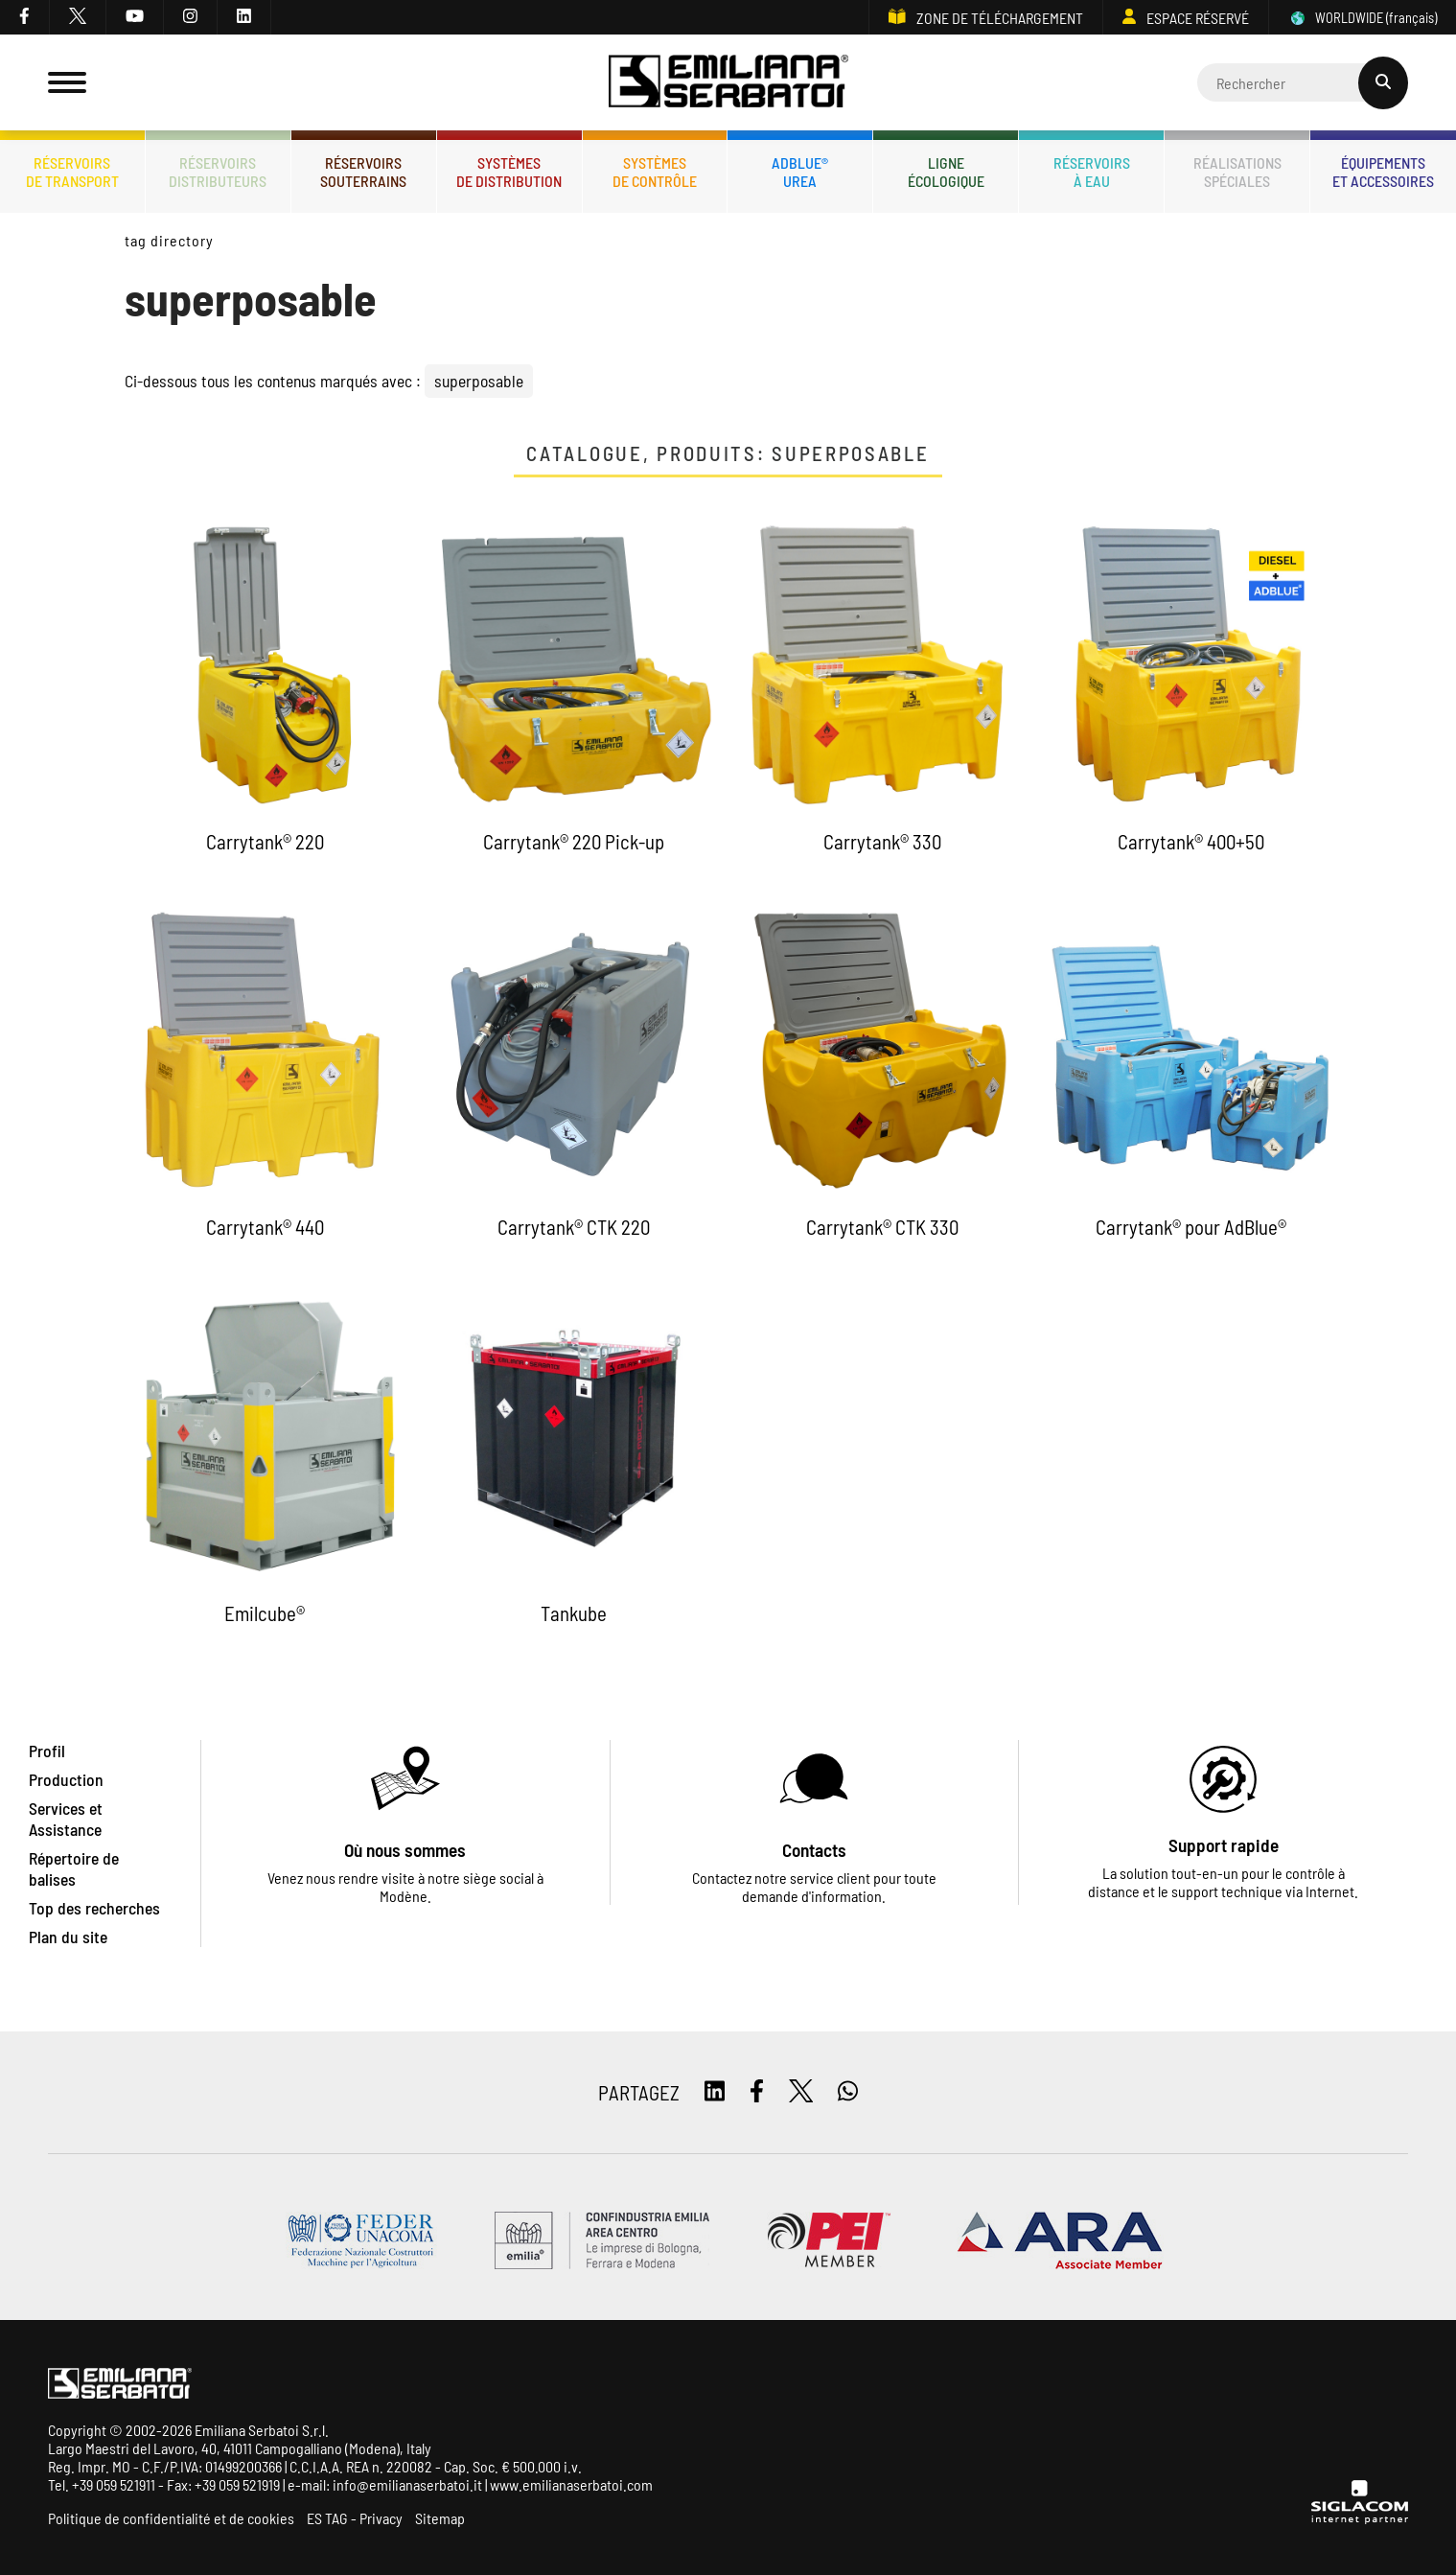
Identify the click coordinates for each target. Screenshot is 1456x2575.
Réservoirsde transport (72, 171)
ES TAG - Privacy (355, 2518)
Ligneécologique (946, 171)
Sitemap (440, 2518)
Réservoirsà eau (1091, 171)
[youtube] (135, 17)
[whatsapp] (848, 2092)
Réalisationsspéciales (1237, 171)
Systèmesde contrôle (654, 171)
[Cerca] (1302, 82)
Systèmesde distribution (509, 171)
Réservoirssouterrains (363, 171)
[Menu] (67, 82)
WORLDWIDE (1362, 18)
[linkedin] (244, 17)
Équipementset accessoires (1383, 171)
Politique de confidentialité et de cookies (171, 2518)
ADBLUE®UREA (800, 171)
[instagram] (191, 17)
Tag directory (169, 240)
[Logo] (728, 83)
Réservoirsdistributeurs (217, 171)
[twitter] (78, 17)
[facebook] (25, 17)
